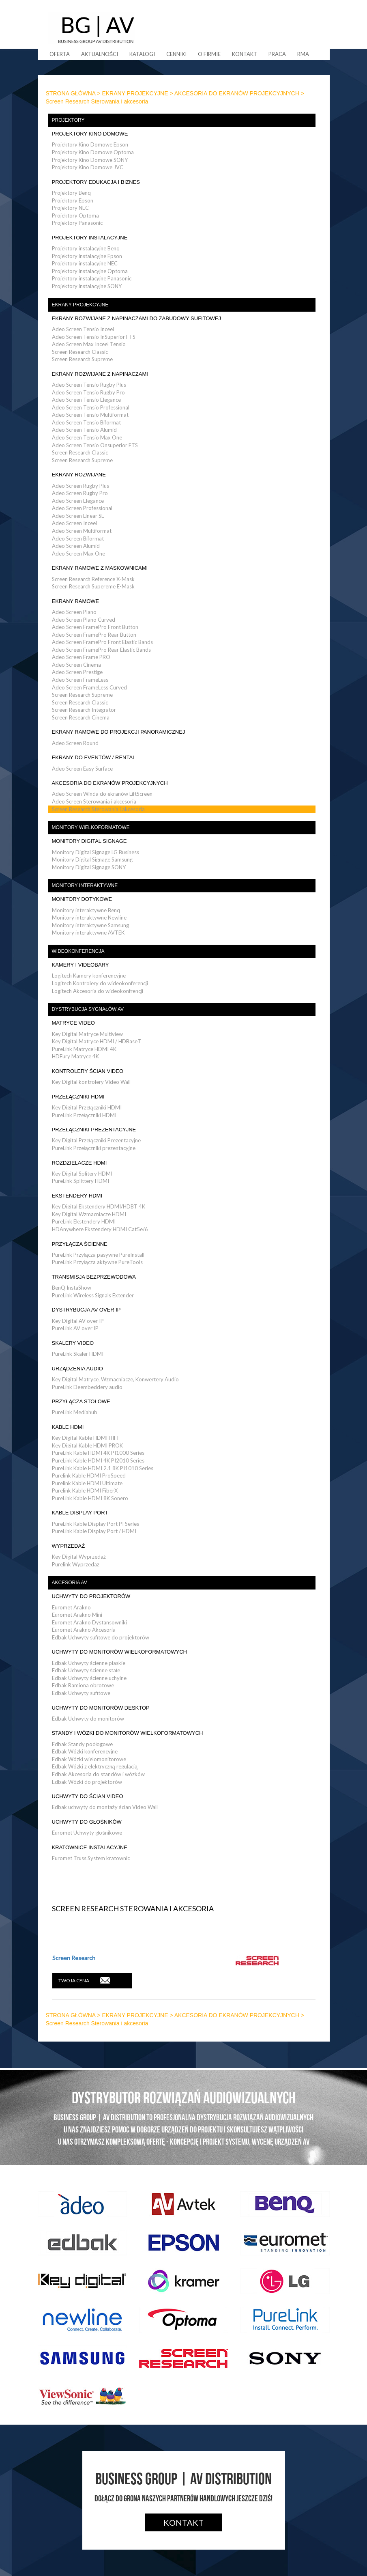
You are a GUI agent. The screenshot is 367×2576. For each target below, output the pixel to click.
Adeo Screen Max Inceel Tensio (89, 344)
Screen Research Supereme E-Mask (93, 586)
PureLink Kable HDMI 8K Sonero (90, 1498)
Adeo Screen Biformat (78, 538)
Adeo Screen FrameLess (80, 679)
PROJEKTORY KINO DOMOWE (90, 134)
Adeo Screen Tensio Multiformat (90, 414)
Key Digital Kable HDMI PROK (87, 1445)
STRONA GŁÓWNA (71, 93)
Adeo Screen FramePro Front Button (95, 627)
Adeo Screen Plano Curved (83, 619)
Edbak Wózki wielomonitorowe (89, 1759)
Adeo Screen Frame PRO (81, 657)
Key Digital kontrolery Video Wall (91, 1082)
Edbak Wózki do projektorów (87, 1782)
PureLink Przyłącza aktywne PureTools (97, 1262)
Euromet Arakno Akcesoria (84, 1629)
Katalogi (142, 54)
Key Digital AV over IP (78, 1321)
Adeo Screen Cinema (76, 664)
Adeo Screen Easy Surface (82, 768)
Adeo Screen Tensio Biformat (86, 422)
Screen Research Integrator (84, 709)
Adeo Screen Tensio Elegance (86, 399)
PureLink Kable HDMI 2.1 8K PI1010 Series (102, 1468)
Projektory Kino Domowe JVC (87, 167)
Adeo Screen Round (75, 743)
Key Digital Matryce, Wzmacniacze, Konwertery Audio (115, 1379)
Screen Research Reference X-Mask (93, 579)
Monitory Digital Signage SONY (89, 867)
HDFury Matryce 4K (75, 1056)
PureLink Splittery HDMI (80, 1181)
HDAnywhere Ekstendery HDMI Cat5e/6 (100, 1229)
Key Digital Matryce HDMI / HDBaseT (96, 1041)
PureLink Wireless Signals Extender (93, 1295)
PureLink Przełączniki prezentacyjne (93, 1148)
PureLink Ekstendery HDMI (84, 1221)
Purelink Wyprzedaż (76, 1564)
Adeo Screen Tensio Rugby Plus (89, 384)
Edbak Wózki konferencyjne (85, 1751)
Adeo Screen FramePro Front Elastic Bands (102, 642)
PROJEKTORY (68, 120)
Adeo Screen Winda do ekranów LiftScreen (102, 793)
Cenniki (176, 54)
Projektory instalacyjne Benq (86, 248)
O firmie (209, 54)
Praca (277, 54)
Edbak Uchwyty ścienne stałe (86, 1670)
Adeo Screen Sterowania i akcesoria (94, 801)
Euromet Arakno (71, 1607)
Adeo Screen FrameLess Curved (89, 687)
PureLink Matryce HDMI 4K (84, 1049)
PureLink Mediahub (74, 1412)
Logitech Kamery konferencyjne (89, 975)
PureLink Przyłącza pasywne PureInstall (98, 1254)
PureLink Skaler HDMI (77, 1353)
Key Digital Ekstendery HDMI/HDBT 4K (98, 1206)
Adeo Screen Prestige (77, 672)
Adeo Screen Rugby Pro (80, 493)
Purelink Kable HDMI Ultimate (87, 1483)
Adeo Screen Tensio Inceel (83, 329)
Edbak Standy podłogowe (82, 1744)
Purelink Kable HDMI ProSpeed (89, 1475)
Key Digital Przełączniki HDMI (87, 1107)
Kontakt (244, 54)
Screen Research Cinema (80, 717)
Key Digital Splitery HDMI (82, 1173)
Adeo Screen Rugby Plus (80, 485)
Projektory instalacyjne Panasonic (91, 278)
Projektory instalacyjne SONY (87, 286)
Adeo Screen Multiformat (82, 531)
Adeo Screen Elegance (78, 501)
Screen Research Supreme (82, 359)
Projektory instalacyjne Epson (87, 256)
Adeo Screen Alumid (76, 546)
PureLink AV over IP (75, 1328)
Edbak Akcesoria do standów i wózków (98, 1774)
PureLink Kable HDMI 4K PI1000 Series (98, 1453)
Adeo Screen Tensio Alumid (84, 429)
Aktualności (99, 54)
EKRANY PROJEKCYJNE (135, 93)
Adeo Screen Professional (82, 508)
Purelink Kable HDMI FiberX (85, 1490)
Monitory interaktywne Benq (86, 910)
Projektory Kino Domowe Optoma (93, 152)
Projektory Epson (72, 200)
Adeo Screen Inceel (74, 523)
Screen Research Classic (80, 352)
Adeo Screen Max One (78, 553)
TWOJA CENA (84, 1980)
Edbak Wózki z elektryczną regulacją (94, 1766)
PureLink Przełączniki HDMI (84, 1115)
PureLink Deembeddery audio (87, 1387)
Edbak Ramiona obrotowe (83, 1685)
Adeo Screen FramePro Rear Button (94, 634)
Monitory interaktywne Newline (89, 917)
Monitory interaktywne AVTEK (88, 932)
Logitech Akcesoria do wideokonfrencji (97, 991)
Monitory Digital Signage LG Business (95, 852)
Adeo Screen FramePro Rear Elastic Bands (101, 649)
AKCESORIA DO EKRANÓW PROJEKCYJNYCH (236, 93)
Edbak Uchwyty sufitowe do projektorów (100, 1637)
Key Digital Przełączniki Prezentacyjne (96, 1140)
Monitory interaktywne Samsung (90, 925)
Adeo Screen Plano (74, 612)
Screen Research (73, 1957)
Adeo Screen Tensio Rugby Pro (88, 392)
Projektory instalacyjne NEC (85, 263)
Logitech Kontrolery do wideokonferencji (100, 983)
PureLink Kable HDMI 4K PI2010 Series (98, 1460)
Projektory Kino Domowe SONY (90, 160)
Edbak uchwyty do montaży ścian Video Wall (105, 1807)
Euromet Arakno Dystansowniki (89, 1622)
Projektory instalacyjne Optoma (90, 271)
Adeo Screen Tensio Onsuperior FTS (95, 445)
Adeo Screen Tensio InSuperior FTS (93, 337)
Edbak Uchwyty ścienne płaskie (88, 1663)
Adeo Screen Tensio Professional (90, 407)
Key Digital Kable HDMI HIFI (85, 1437)
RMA (303, 54)
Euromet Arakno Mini (77, 1614)
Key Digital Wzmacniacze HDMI (89, 1214)
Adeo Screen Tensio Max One (87, 437)
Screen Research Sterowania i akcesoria (98, 809)
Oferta (59, 54)
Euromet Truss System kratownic (91, 1858)
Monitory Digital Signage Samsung (92, 859)
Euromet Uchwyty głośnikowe (87, 1832)
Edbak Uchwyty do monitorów (88, 1718)
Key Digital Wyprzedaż (79, 1556)
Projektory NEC (70, 208)
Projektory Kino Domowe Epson (90, 144)
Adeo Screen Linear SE (78, 516)
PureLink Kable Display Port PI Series (95, 1524)
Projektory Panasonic (77, 223)
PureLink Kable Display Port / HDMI (94, 1531)
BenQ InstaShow (71, 1287)
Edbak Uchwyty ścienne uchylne (89, 1678)
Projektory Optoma (75, 215)
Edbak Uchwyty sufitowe (81, 1693)
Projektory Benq (71, 193)
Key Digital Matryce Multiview (87, 1034)
